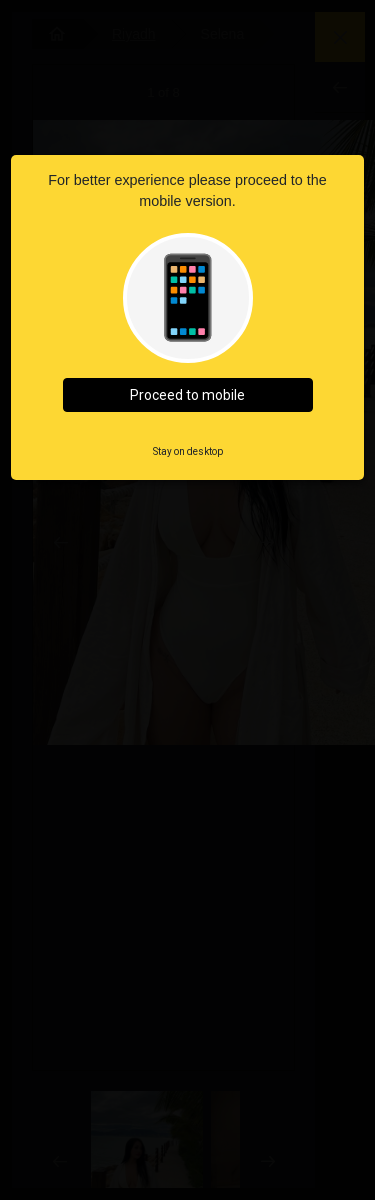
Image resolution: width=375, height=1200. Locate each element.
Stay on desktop (188, 451)
